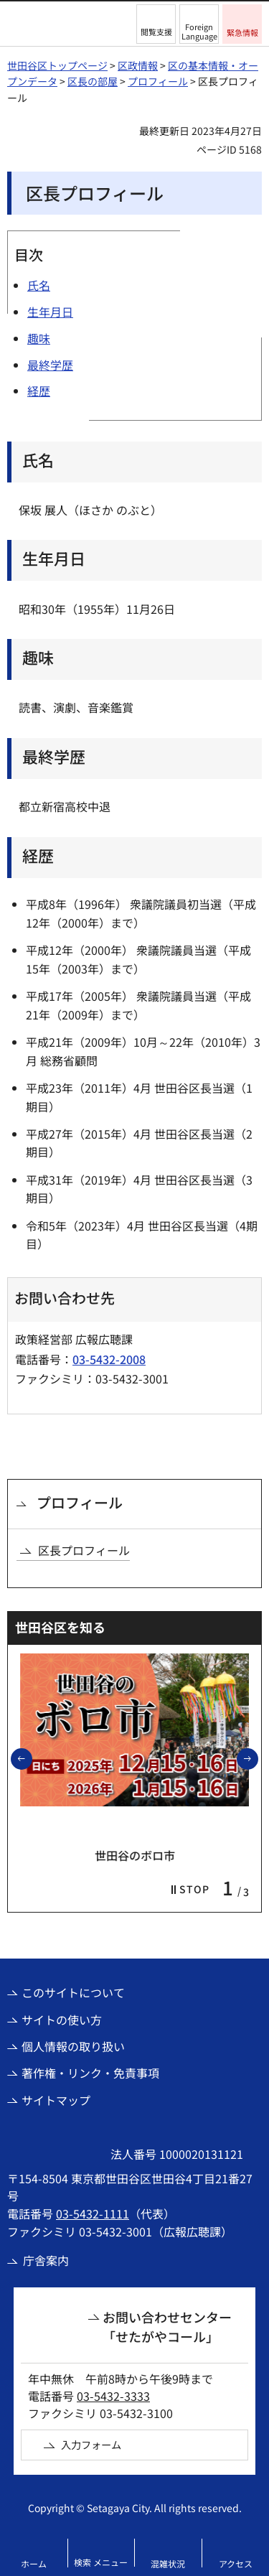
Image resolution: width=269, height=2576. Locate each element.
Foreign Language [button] (199, 31)
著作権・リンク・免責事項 (90, 2073)
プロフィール (158, 81)
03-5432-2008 (109, 1359)
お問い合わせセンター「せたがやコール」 (167, 2326)
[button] (156, 24)
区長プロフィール (84, 1550)
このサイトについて (73, 1992)
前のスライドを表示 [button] (31, 1758)
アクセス (236, 2563)
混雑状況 (168, 2563)
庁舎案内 (46, 2260)
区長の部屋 (92, 81)
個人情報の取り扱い (73, 2046)
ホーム (34, 2563)
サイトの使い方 (62, 2019)
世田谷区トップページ (57, 65)
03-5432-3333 (113, 2395)
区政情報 (138, 65)
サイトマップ (56, 2100)
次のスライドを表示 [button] (257, 1758)
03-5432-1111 (92, 2213)
